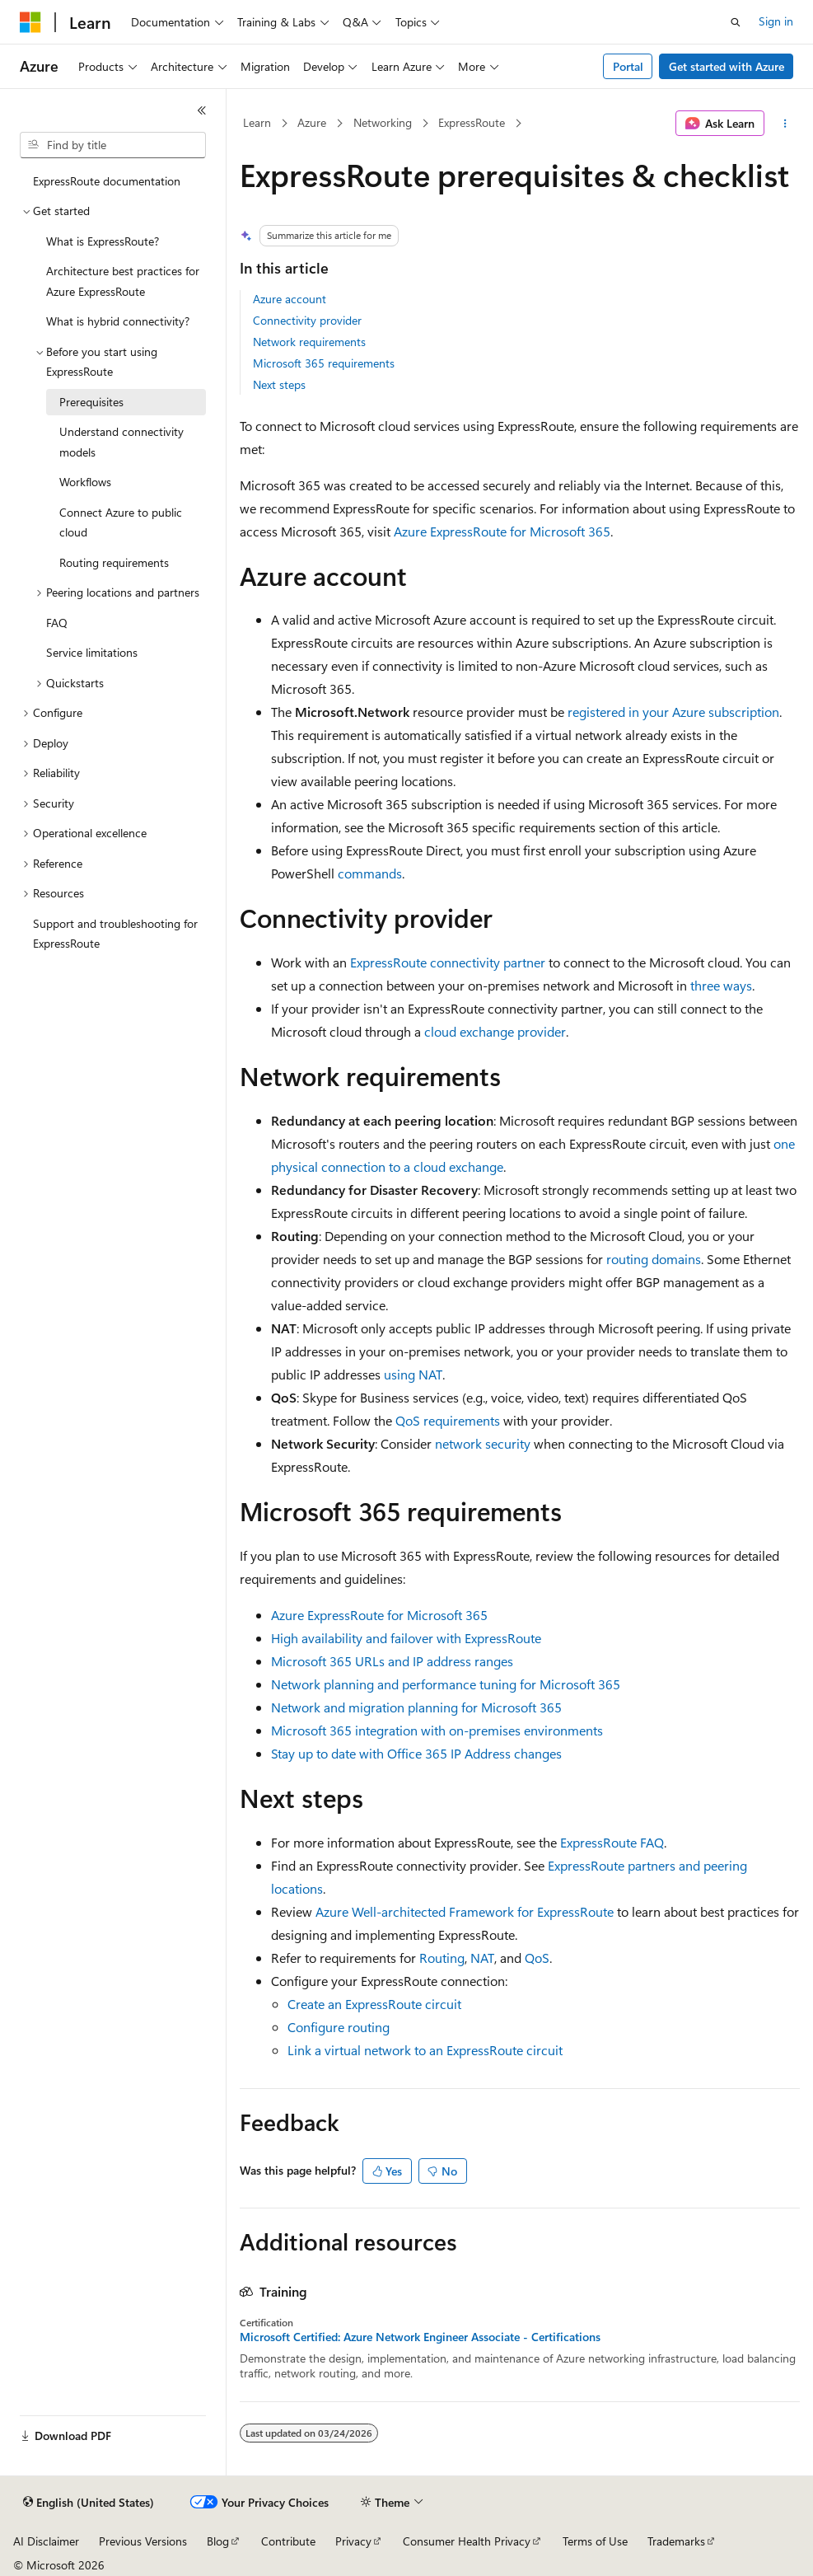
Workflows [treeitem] (85, 481)
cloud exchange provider (495, 1031)
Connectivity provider (307, 320)
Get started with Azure (726, 66)
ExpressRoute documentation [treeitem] (106, 181)
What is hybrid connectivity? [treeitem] (117, 321)
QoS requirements (447, 1420)
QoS (537, 1957)
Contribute (288, 2541)
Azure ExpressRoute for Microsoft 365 (502, 531)
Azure (311, 122)
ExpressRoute (471, 122)
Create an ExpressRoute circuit (374, 2003)
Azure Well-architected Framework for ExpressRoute (464, 1911)
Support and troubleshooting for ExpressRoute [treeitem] (115, 934)
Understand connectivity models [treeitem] (121, 442)
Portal (628, 66)
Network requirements (309, 341)
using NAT (413, 1374)
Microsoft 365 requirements (324, 363)
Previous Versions (143, 2541)
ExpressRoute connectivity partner (447, 962)
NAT (482, 1957)
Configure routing (338, 2026)
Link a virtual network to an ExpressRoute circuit (425, 2049)
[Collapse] (202, 110)
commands (370, 873)
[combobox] (113, 145)
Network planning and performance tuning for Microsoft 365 (445, 1684)
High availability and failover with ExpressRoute (406, 1637)
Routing (442, 1957)
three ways (721, 985)
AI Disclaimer (46, 2541)
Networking (382, 122)
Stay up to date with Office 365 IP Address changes (416, 1753)
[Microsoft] (30, 22)
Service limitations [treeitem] (92, 652)
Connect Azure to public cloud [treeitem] (120, 522)
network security (482, 1443)
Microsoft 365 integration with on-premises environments (437, 1730)
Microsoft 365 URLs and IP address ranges (392, 1661)
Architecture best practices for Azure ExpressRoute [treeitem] (122, 281)
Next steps (279, 384)
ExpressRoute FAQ (612, 1842)
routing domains (653, 1258)
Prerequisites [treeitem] (91, 402)
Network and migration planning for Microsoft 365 (416, 1707)
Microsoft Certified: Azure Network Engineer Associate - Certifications (420, 2337)
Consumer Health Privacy (466, 2541)
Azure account (289, 299)
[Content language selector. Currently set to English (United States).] (88, 2502)
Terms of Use (595, 2541)
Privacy (353, 2541)
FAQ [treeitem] (57, 622)
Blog (218, 2541)
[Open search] (735, 22)
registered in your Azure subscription (673, 711)
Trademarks (676, 2541)
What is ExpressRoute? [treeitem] (102, 241)
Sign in (776, 21)
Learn (257, 122)
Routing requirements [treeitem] (114, 562)
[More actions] (785, 123)
